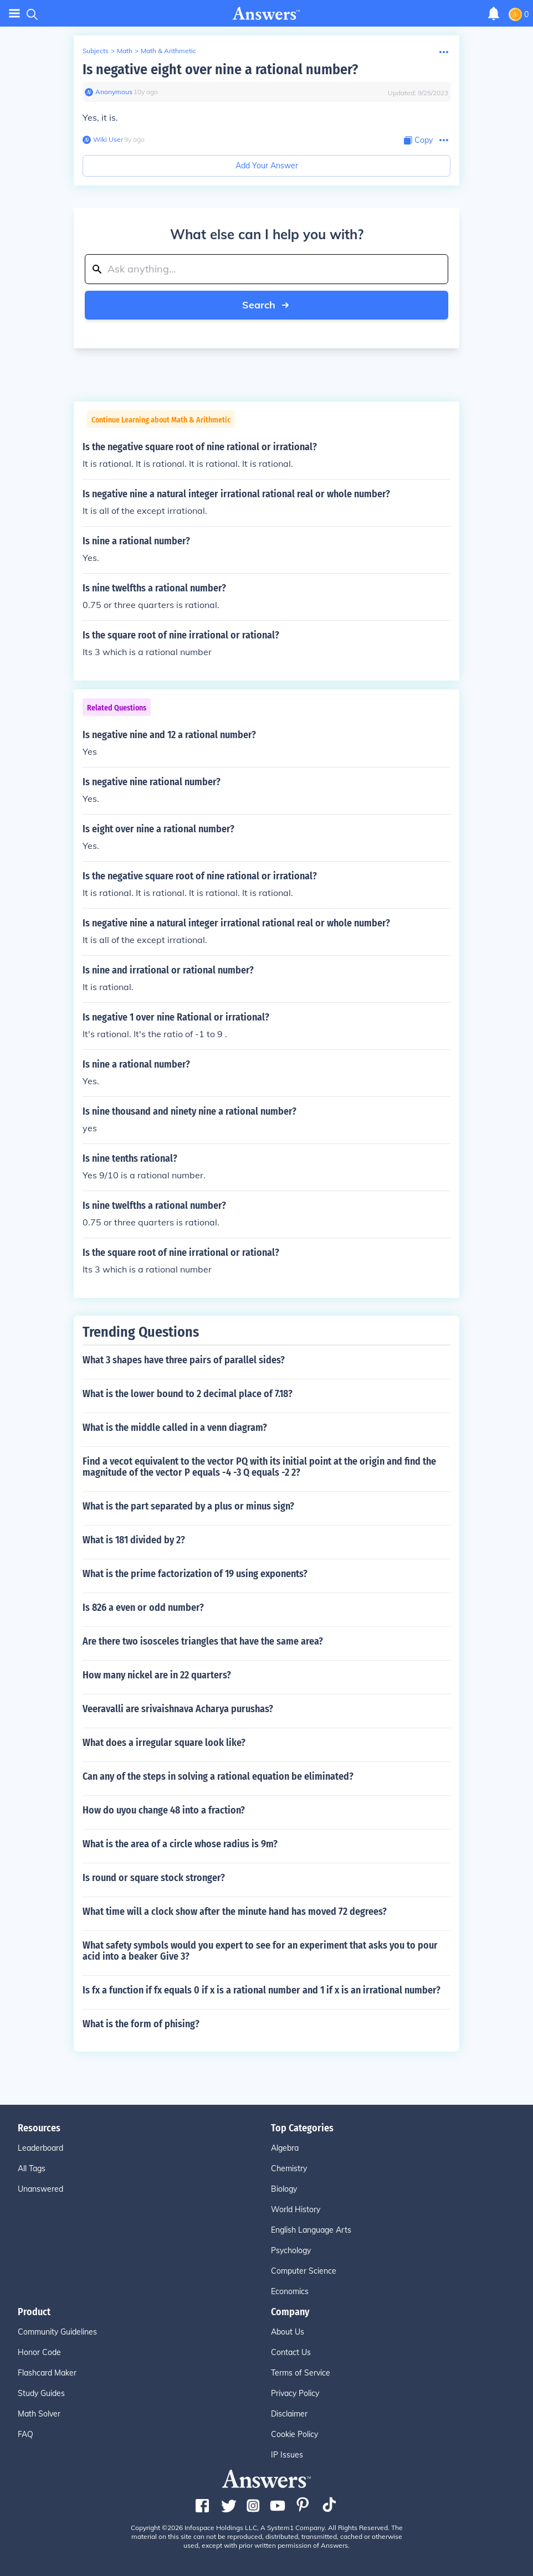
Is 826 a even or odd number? (143, 1607)
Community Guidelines (57, 2332)
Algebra (285, 2148)
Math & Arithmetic (168, 51)
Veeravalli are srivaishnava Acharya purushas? (178, 1709)
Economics (290, 2291)
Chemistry (289, 2168)
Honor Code (39, 2352)
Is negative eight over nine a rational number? (220, 69)
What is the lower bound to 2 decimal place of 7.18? (188, 1394)
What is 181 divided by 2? (134, 1540)
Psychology (291, 2250)
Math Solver (39, 2414)
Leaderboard (40, 2148)
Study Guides (41, 2393)
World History (295, 2209)
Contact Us (291, 2352)
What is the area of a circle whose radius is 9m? (180, 1844)
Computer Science (303, 2271)
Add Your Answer (266, 166)
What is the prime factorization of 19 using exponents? (195, 1574)
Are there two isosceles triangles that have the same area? (203, 1641)
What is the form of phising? (141, 2024)
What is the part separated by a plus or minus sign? (188, 1506)
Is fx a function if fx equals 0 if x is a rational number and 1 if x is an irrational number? (261, 1990)
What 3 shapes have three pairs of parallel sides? (184, 1360)
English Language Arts (311, 2230)
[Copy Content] (418, 140)
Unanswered (40, 2189)
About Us (287, 2332)
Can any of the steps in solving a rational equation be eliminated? (218, 1776)
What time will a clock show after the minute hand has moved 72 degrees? (235, 1911)
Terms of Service (300, 2373)
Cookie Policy (294, 2434)
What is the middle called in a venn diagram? (175, 1427)
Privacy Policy (295, 2393)
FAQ (25, 2434)
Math (124, 51)
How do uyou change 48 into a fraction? (164, 1810)
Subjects (96, 51)
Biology (284, 2189)
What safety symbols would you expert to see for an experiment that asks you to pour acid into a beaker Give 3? (260, 1950)
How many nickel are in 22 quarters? (157, 1675)
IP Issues (287, 2455)
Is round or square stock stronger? (154, 1878)
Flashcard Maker (47, 2373)
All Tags (31, 2168)
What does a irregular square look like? (164, 1743)
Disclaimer (289, 2414)
